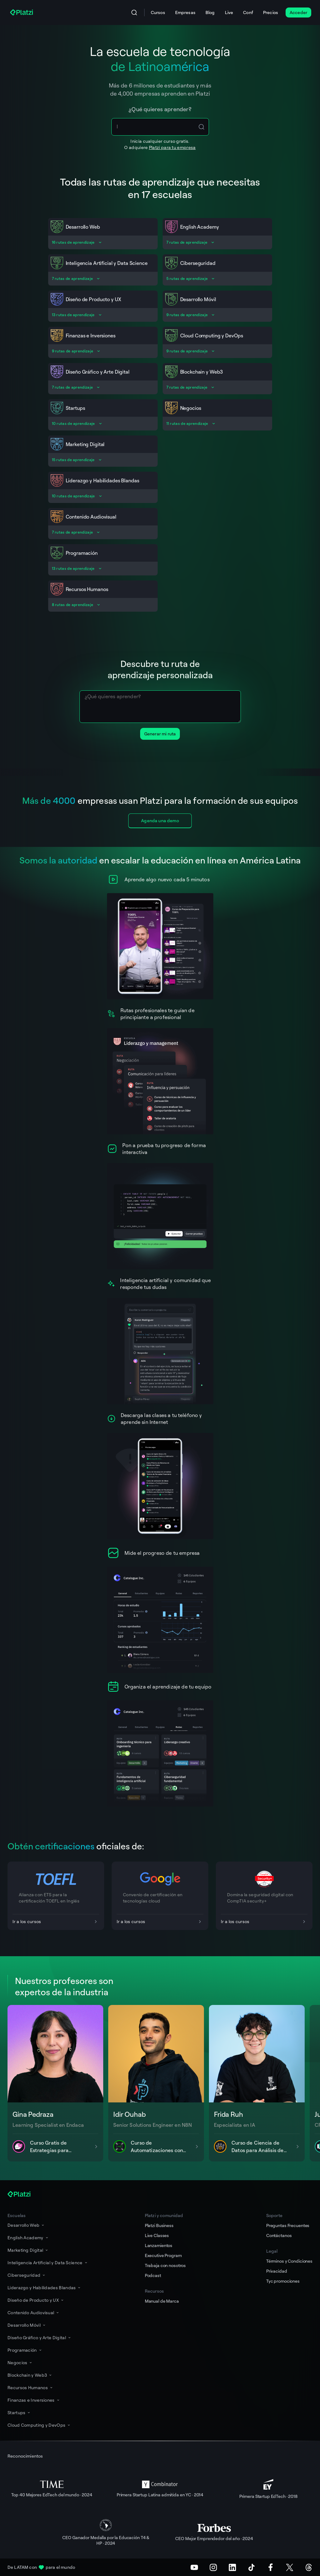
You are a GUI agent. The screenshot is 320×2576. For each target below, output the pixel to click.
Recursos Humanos (30, 2387)
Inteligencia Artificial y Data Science (48, 2262)
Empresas (185, 12)
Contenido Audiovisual (34, 2312)
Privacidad (276, 2271)
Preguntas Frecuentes (287, 2225)
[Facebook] (270, 2567)
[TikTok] (251, 2567)
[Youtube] (194, 2567)
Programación (25, 2350)
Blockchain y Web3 (30, 2375)
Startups (19, 2412)
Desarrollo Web (26, 2225)
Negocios (20, 2362)
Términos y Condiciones (289, 2261)
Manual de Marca (162, 2301)
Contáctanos (279, 2235)
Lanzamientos (158, 2245)
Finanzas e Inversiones (34, 2400)
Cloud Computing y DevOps (39, 2425)
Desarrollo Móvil (27, 2325)
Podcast (153, 2275)
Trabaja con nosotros (165, 2265)
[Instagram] (213, 2567)
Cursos (158, 12)
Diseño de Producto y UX (36, 2300)
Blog (210, 12)
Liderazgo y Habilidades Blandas (44, 2287)
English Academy (28, 2237)
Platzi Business (159, 2225)
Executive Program (163, 2255)
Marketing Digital (28, 2250)
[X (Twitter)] (289, 2567)
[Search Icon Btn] (201, 127)
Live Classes (157, 2235)
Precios (270, 12)
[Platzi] (22, 12)
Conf (248, 12)
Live (229, 12)
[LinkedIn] (232, 2567)
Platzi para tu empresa (172, 147)
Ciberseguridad (27, 2275)
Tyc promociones (283, 2281)
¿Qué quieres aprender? (160, 109)
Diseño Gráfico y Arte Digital (40, 2337)
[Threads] (308, 2567)
